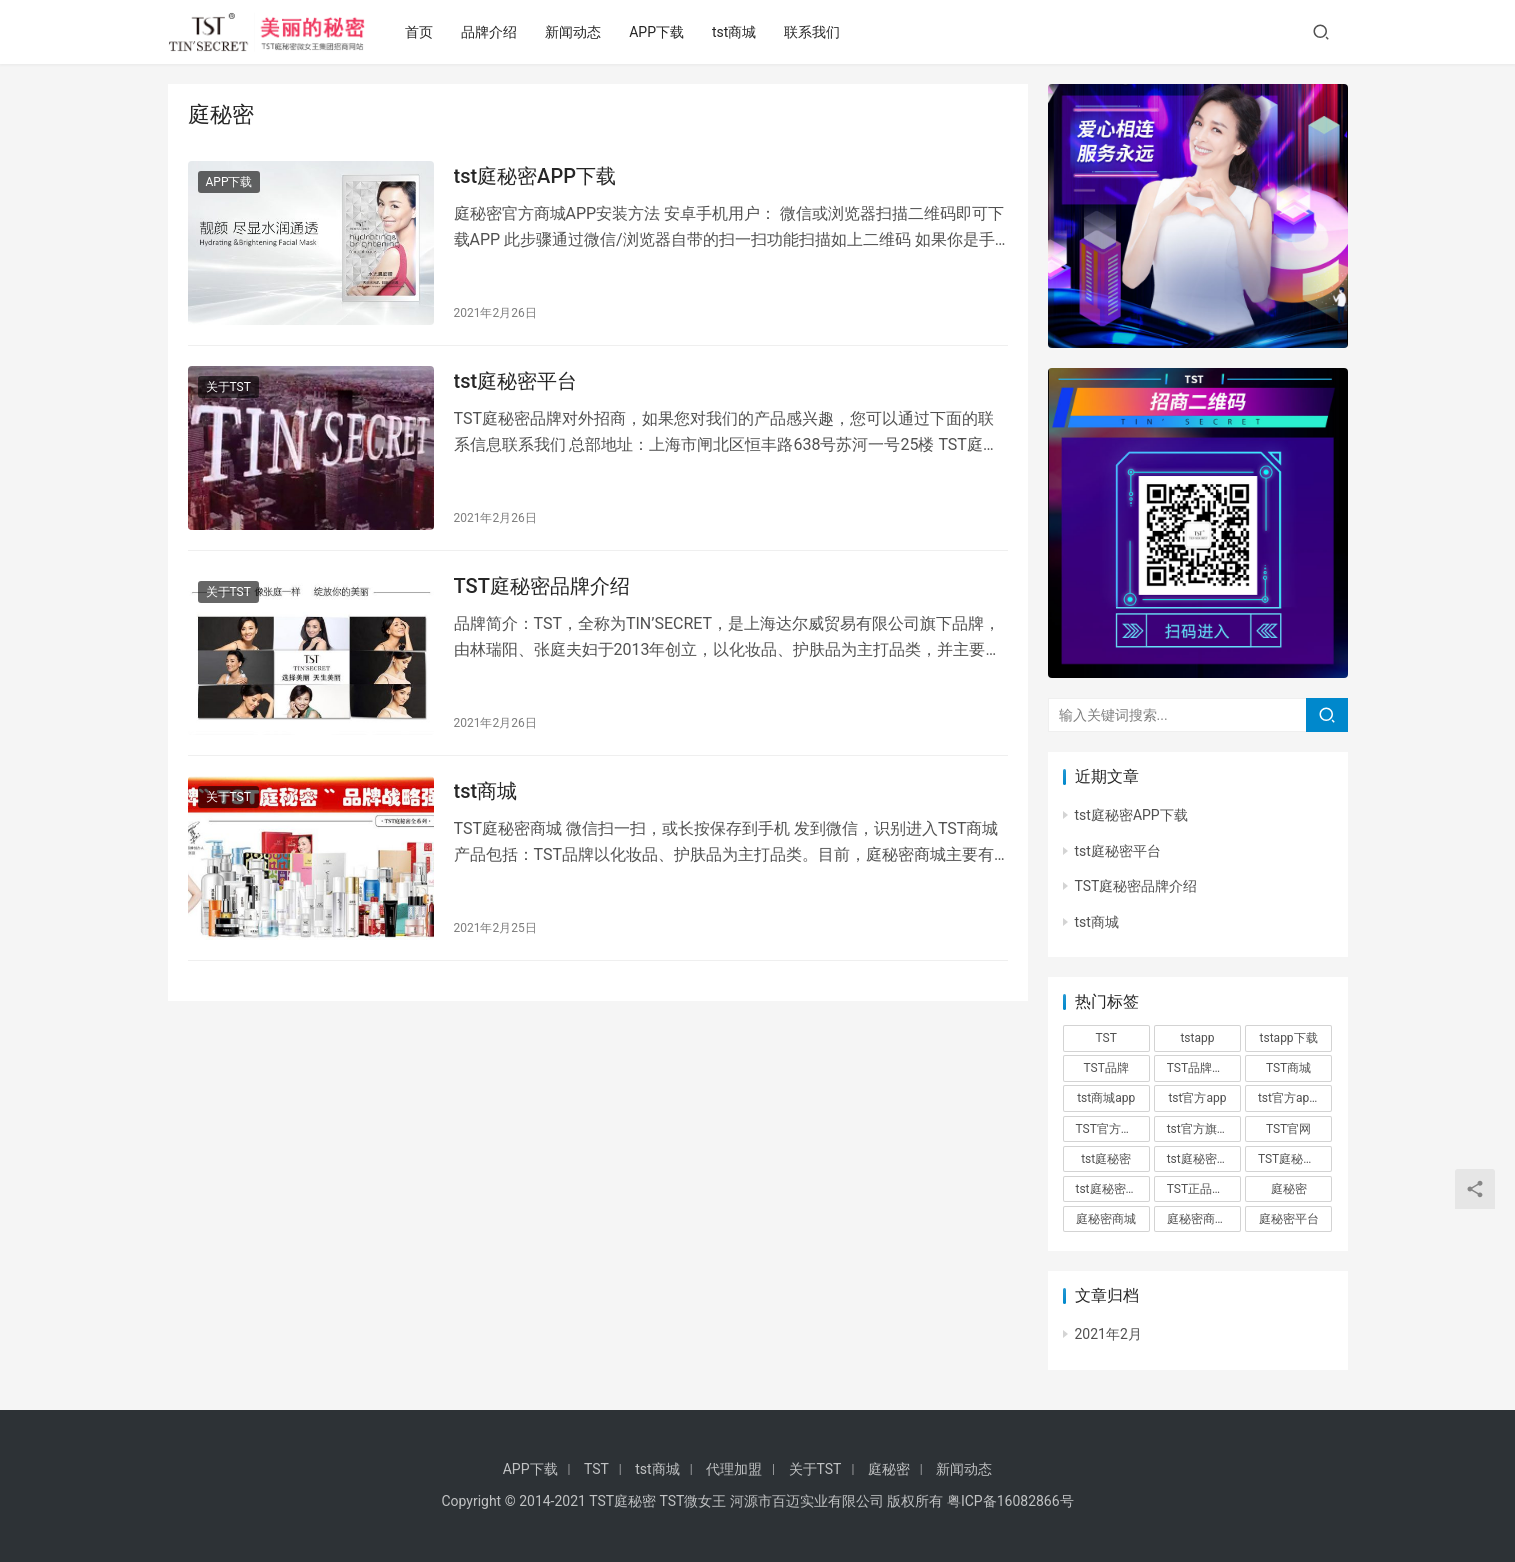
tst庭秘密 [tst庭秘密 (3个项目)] (1106, 1159)
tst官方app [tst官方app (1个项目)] (1197, 1098)
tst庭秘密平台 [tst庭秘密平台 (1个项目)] (1113, 1189)
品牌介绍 (492, 32)
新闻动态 (576, 32)
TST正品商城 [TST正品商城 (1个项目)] (1201, 1189)
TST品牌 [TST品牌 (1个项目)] (1106, 1068)
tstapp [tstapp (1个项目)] (1197, 1038)
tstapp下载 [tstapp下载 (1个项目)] (1289, 1038)
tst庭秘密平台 (516, 381)
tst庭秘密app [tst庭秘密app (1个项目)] (1202, 1159)
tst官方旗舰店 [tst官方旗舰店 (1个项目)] (1204, 1129)
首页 (422, 32)
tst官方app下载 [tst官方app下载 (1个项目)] (1295, 1098)
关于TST (228, 387)
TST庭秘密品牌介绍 (542, 586)
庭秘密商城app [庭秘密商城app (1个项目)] (1204, 1219)
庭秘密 (889, 1469)
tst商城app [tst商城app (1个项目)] (1106, 1098)
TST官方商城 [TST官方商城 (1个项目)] (1110, 1129)
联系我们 (816, 32)
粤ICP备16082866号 (1010, 1501)
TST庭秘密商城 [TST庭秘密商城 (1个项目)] (1295, 1159)
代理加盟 (734, 1469)
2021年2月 (1108, 1334)
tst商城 (737, 32)
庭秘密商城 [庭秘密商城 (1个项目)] (1106, 1219)
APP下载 (659, 32)
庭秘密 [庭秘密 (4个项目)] (1289, 1189)
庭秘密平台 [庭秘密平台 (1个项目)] (1289, 1219)
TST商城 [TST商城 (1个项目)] (1288, 1068)
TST (596, 1469)
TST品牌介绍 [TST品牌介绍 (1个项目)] (1201, 1068)
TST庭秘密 (622, 1501)
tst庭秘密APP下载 (535, 176)
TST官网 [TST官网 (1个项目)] (1288, 1129)
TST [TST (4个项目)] (1106, 1038)
